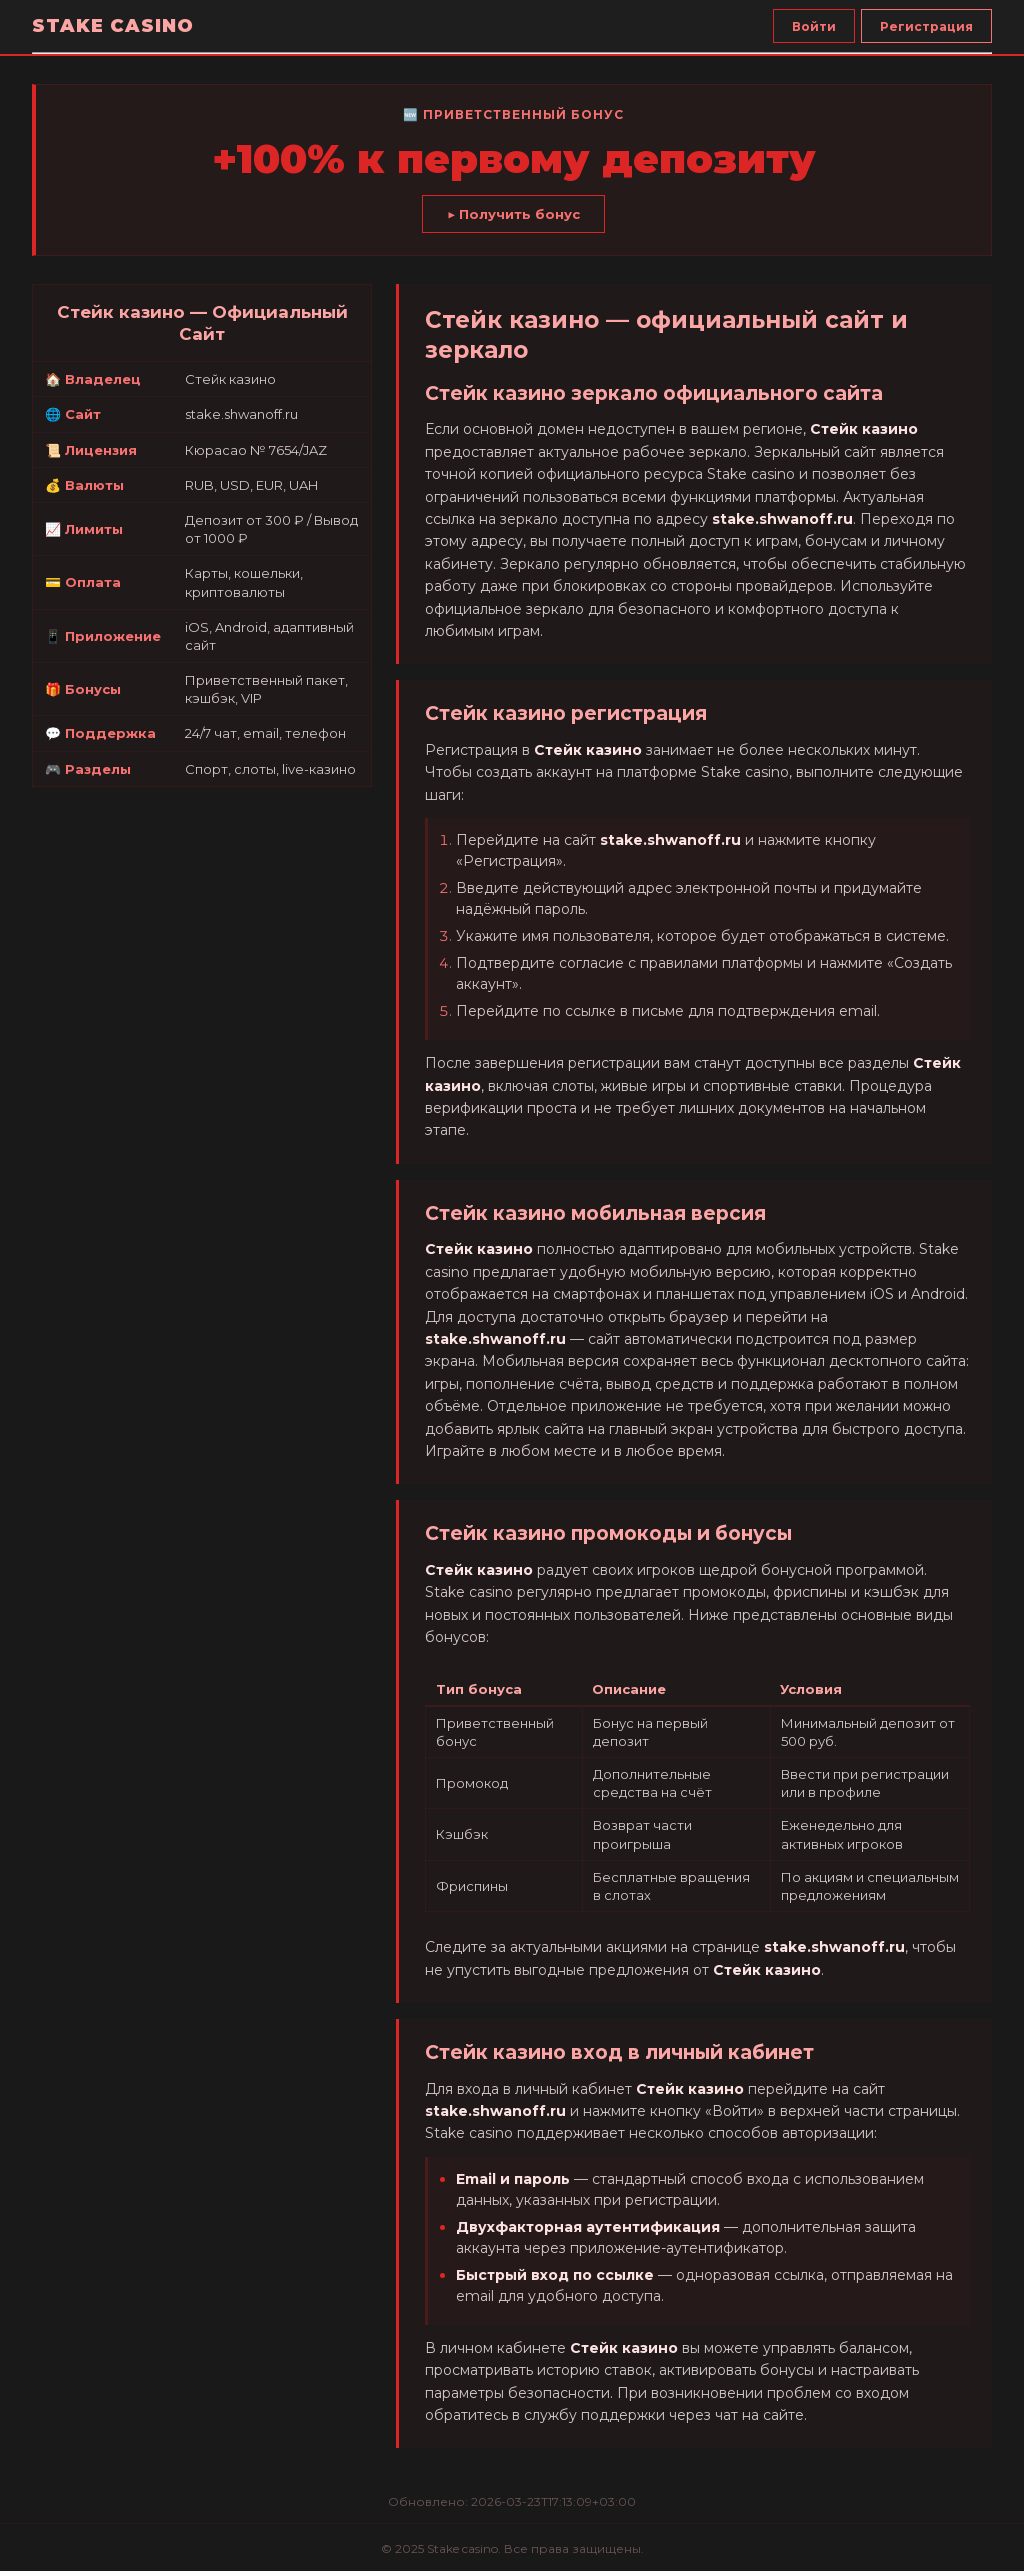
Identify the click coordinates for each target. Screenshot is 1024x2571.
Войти (814, 26)
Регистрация (926, 26)
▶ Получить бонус (513, 214)
